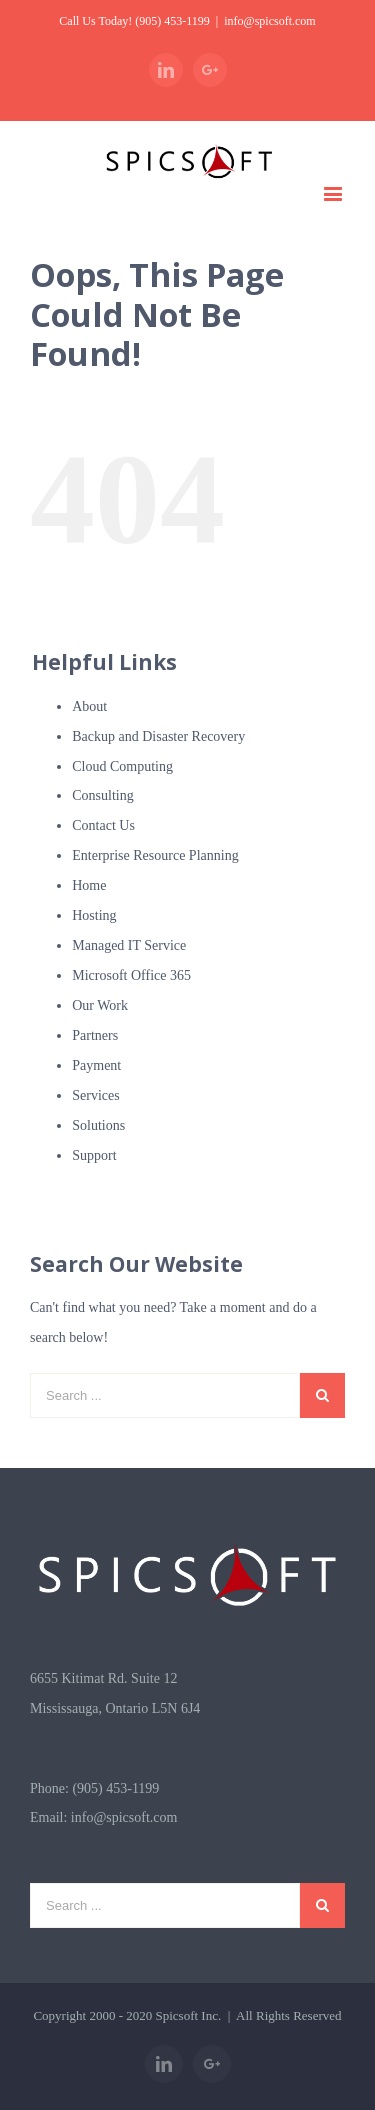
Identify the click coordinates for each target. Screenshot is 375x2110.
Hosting (94, 915)
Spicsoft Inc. (189, 2015)
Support (94, 1155)
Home (89, 885)
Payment (96, 1065)
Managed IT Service (129, 945)
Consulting (102, 795)
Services (95, 1095)
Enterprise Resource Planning (155, 855)
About (89, 706)
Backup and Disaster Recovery (158, 736)
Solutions (98, 1125)
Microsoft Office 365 (131, 975)
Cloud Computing (122, 766)
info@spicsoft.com (269, 21)
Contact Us (103, 825)
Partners (95, 1035)
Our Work (100, 1005)
